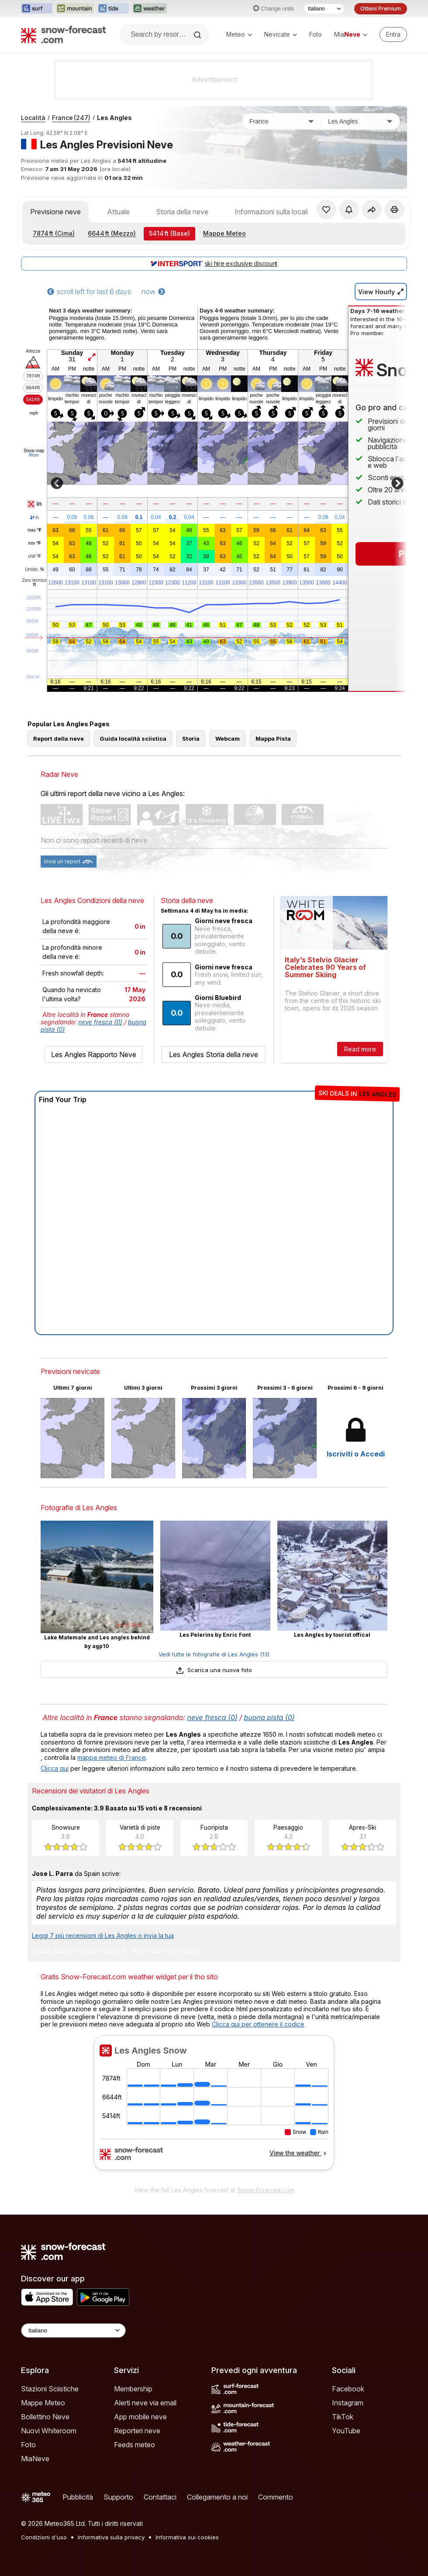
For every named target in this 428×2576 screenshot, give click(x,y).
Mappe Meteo (224, 233)
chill (34, 556)
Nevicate (280, 34)
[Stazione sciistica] (360, 121)
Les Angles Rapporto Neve (93, 1054)
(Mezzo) (112, 233)
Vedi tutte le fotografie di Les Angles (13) (214, 1654)
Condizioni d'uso (44, 2537)
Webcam (227, 738)
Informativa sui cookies (187, 2537)
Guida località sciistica (133, 738)
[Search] (198, 35)
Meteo (239, 34)
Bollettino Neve (45, 2416)
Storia (191, 738)
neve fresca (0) (100, 1022)
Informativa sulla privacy (111, 2537)
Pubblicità (77, 2497)
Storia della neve (182, 211)
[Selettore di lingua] (324, 9)
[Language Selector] (73, 2330)
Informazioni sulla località (274, 211)
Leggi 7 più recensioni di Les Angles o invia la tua (103, 1935)
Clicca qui (55, 1768)
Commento (275, 2497)
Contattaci (160, 2497)
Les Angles (114, 117)
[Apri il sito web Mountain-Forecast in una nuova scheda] (75, 8)
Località (33, 117)
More (34, 455)
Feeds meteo (134, 2444)
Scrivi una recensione (166, 1951)
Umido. (34, 569)
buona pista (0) (269, 1717)
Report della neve (58, 738)
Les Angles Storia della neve (213, 1054)
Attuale (118, 211)
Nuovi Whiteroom (48, 2430)
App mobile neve (140, 2416)
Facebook (348, 2388)
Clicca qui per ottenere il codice (258, 2024)
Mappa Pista (273, 738)
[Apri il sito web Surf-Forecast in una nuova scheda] (36, 8)
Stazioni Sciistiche (50, 2388)
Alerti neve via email (145, 2402)
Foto (315, 34)
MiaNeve (35, 2458)
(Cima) (54, 233)
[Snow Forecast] (63, 34)
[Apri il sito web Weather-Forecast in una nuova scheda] (149, 8)
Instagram (347, 2402)
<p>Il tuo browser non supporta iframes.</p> (214, 2108)
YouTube (346, 2430)
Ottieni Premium (380, 8)
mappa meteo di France (111, 1757)
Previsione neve (55, 211)
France (71, 117)
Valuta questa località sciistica (78, 1951)
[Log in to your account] (393, 34)
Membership (133, 2388)
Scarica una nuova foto (214, 1669)
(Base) (169, 233)
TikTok (342, 2416)
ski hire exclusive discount (214, 263)
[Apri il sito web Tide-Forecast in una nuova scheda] (113, 8)
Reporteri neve (137, 2430)
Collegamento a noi (217, 2497)
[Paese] (281, 121)
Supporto (118, 2497)
